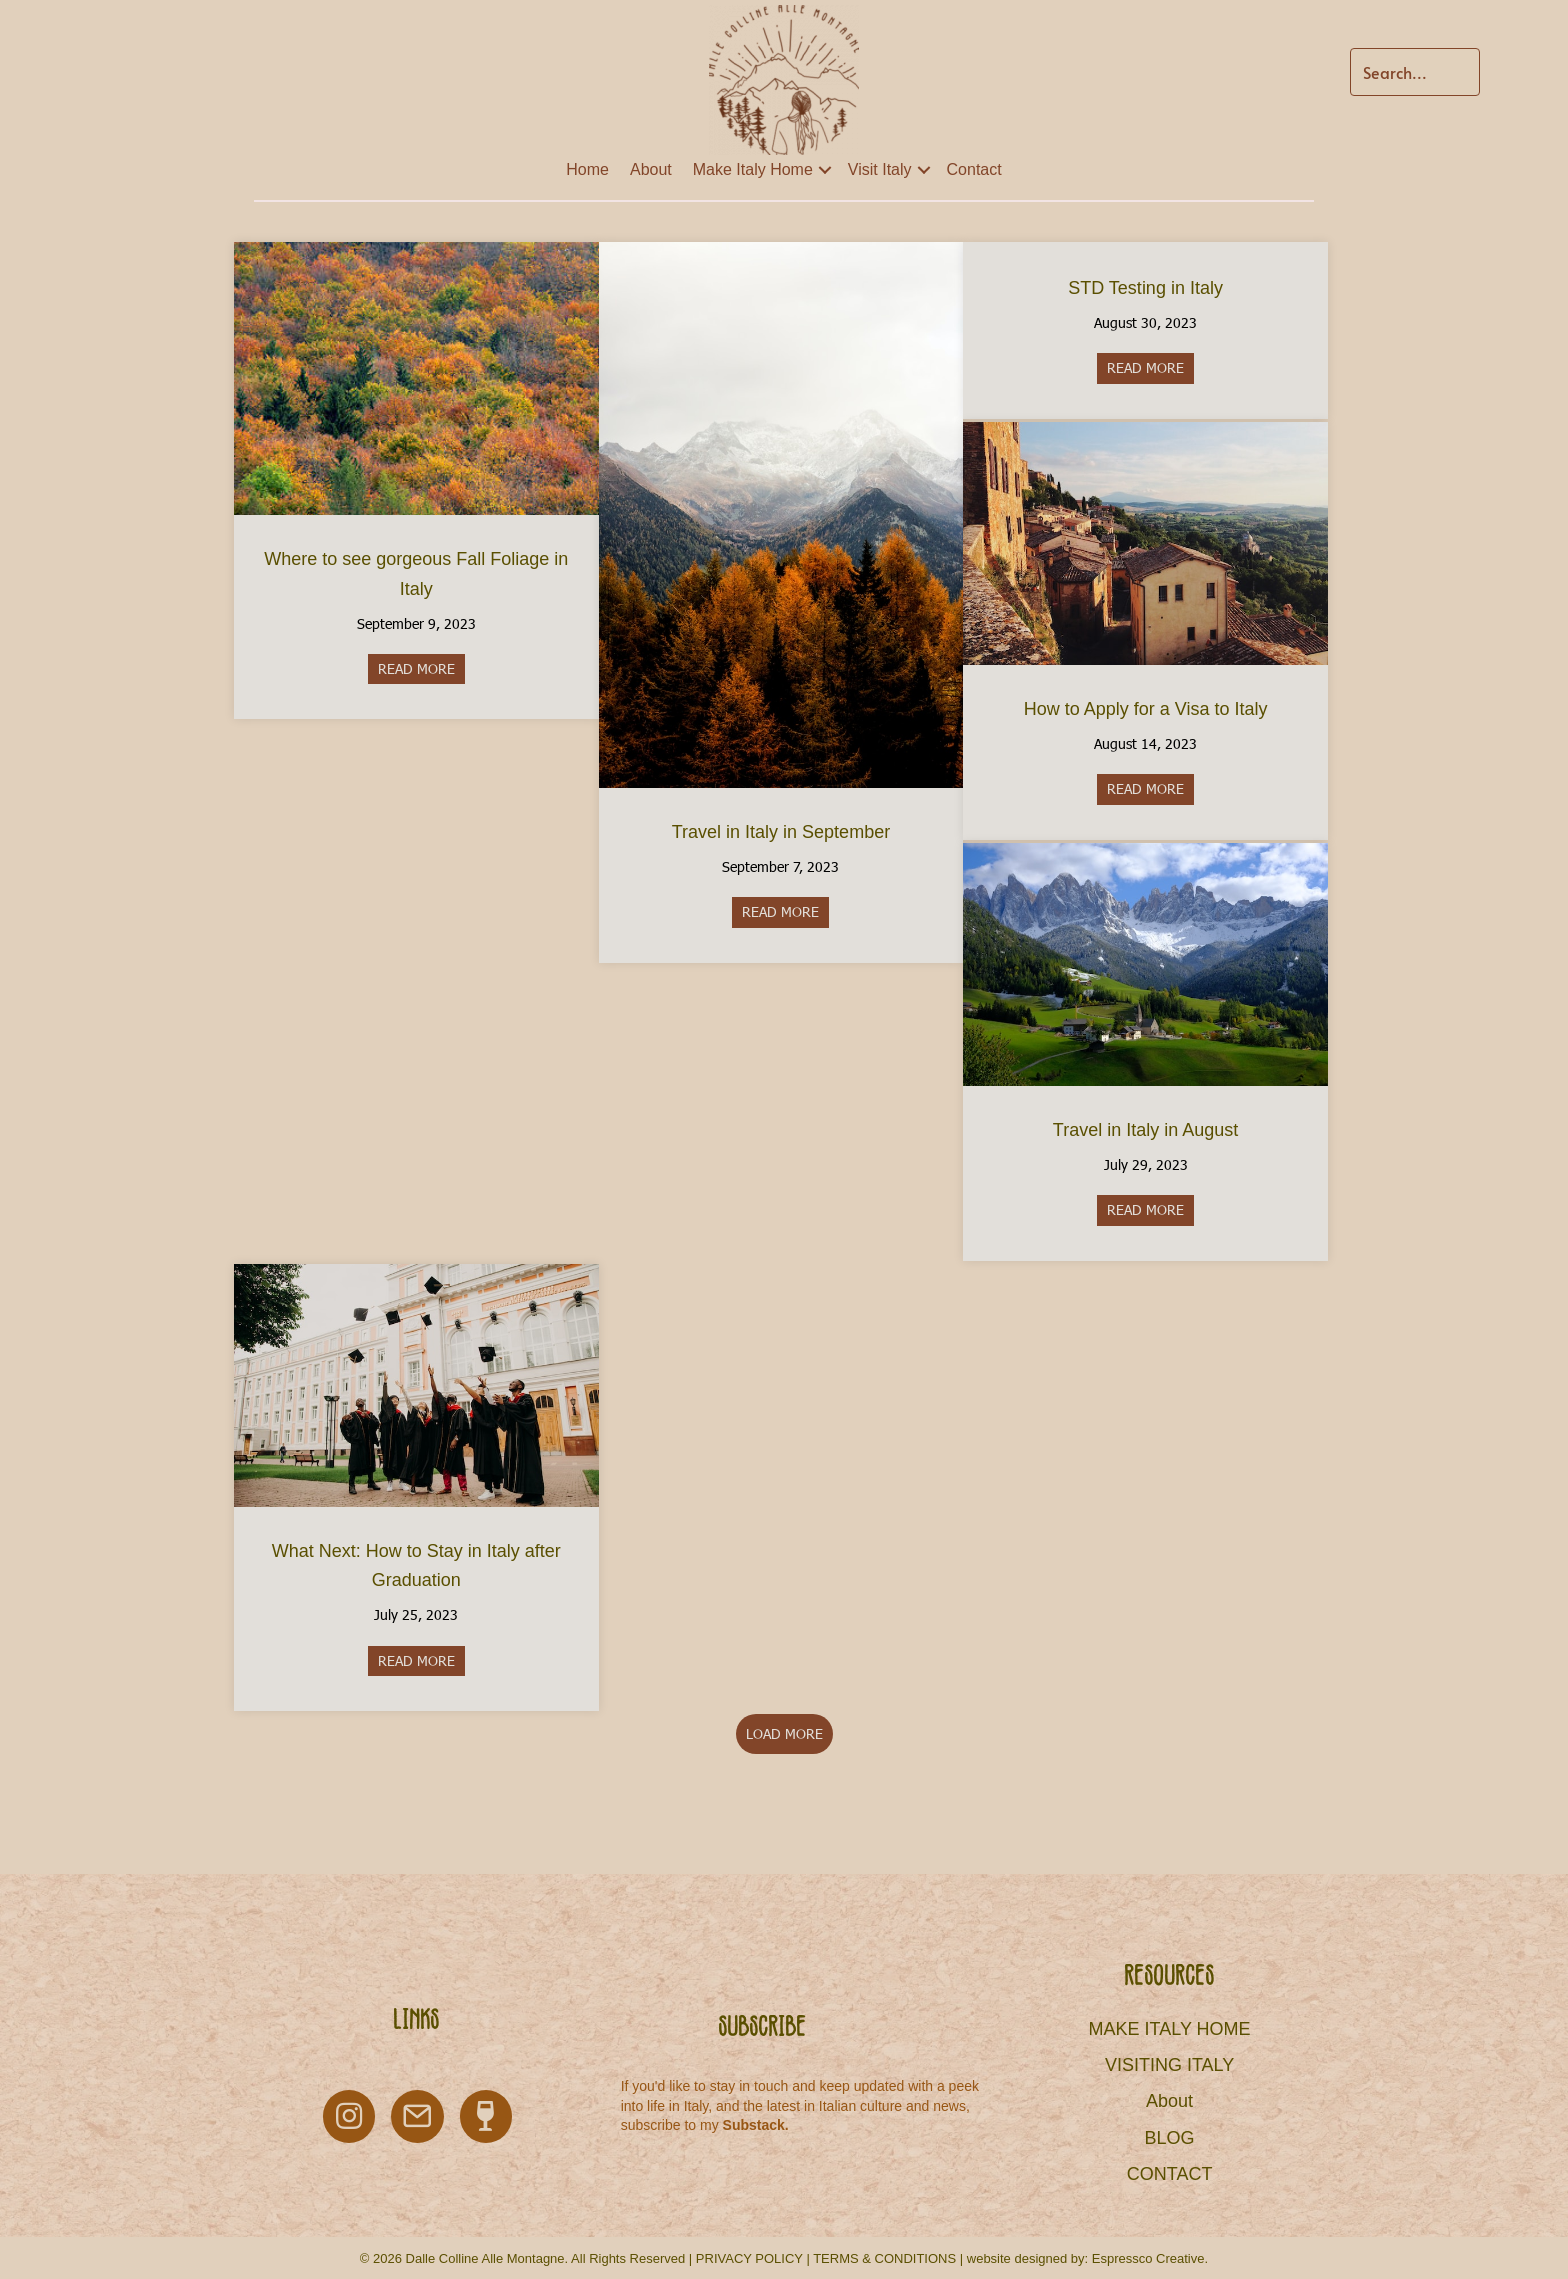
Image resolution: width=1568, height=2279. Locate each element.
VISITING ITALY (1169, 2065)
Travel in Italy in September (781, 832)
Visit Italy (880, 169)
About (651, 169)
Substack (754, 2125)
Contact (974, 169)
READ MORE (421, 668)
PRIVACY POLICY (749, 2258)
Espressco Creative (1148, 2258)
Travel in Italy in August (1145, 1130)
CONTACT (1170, 2174)
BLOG (1170, 2138)
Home (587, 169)
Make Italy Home (753, 169)
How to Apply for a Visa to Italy (1146, 709)
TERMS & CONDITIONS (884, 2258)
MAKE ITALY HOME (1170, 2029)
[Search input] (1415, 72)
